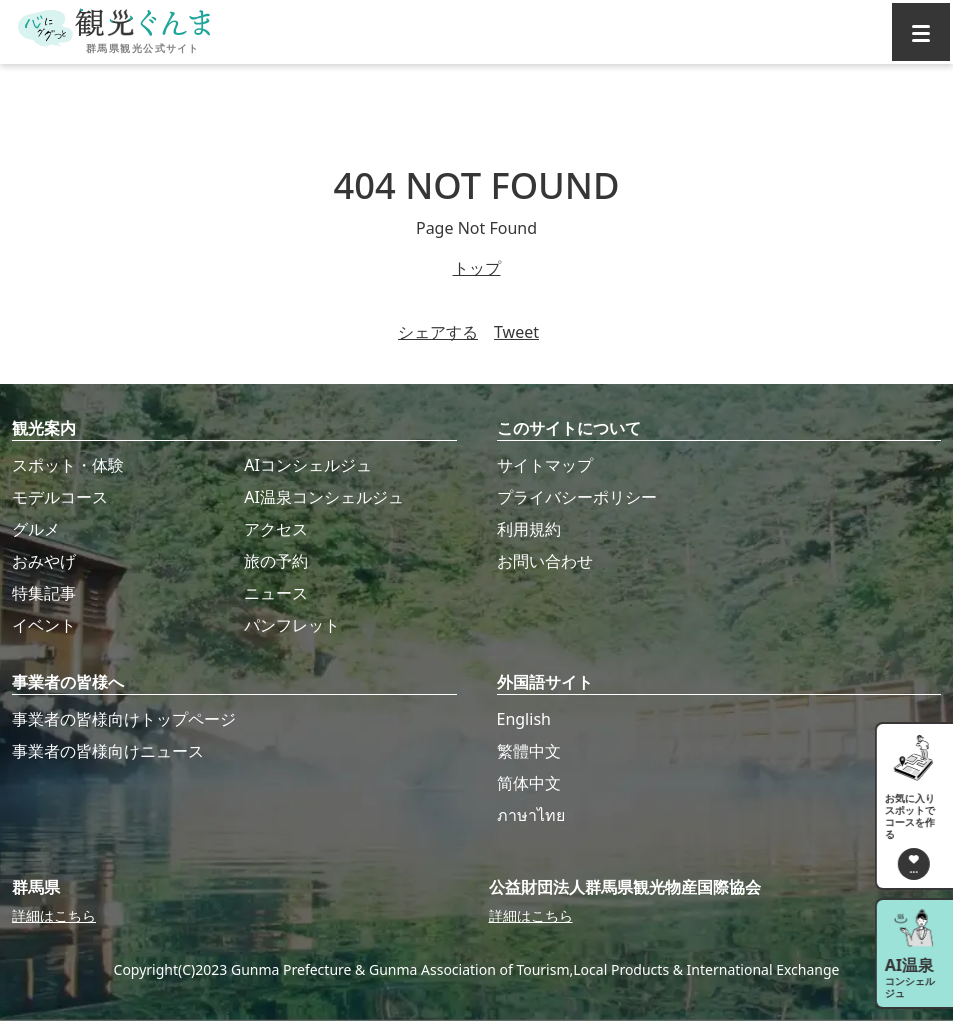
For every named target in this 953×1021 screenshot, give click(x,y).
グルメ (36, 529)
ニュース (276, 593)
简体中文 (529, 783)
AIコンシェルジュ (308, 465)
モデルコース (60, 497)
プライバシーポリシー (577, 497)
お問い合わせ (545, 561)
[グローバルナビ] (921, 32)
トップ (477, 268)
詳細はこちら (54, 915)
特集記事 (44, 593)
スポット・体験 (68, 465)
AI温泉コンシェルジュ (324, 497)
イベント (44, 625)
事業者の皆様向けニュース (108, 751)
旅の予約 (276, 561)
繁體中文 (529, 751)
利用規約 (529, 529)
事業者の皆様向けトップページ (124, 719)
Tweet (516, 332)
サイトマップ (545, 465)
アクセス (276, 529)
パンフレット (292, 625)
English (524, 719)
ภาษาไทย (531, 815)
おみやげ (44, 561)
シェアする (438, 332)
